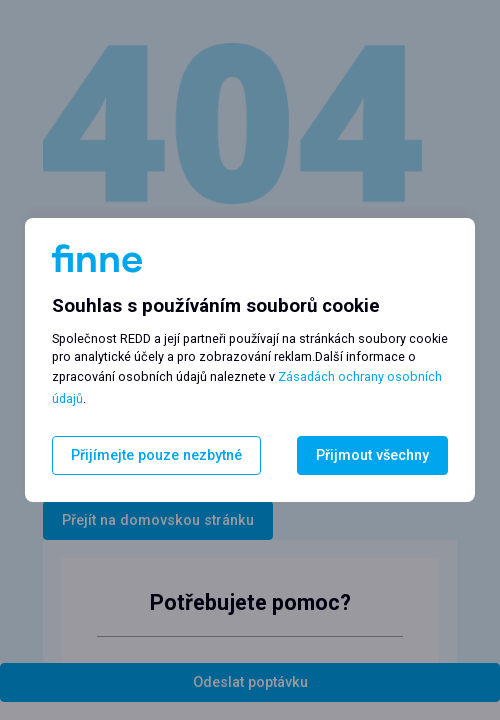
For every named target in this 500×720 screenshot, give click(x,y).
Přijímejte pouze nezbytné (156, 455)
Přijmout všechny (372, 455)
